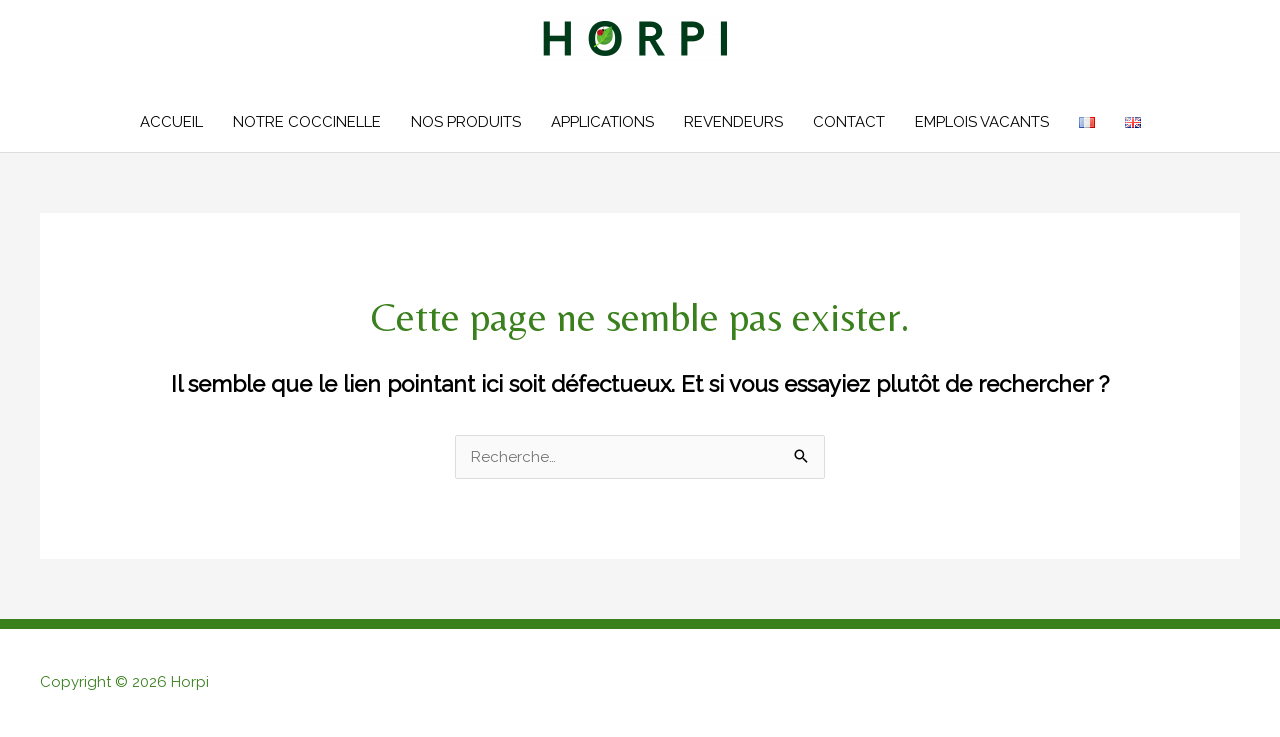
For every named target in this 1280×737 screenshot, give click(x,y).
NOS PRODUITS (466, 122)
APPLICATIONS (602, 122)
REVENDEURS (733, 122)
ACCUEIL (171, 122)
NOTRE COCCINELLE (307, 122)
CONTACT (849, 122)
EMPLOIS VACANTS (982, 122)
